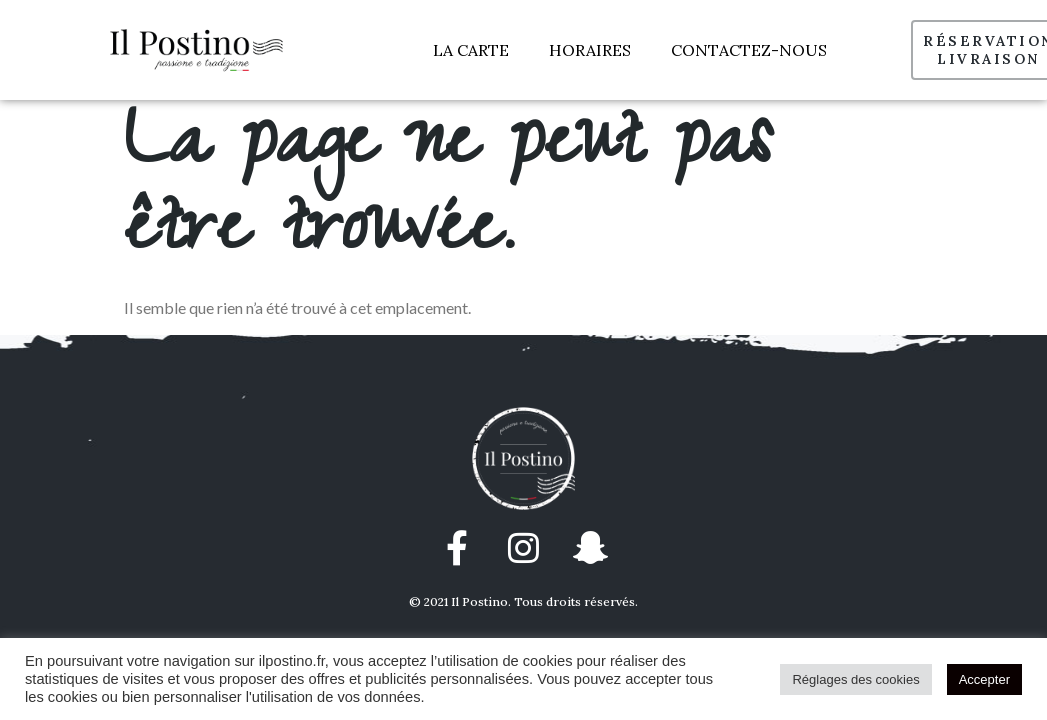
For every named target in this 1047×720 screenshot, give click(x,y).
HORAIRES (590, 50)
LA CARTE (471, 50)
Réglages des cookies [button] (855, 679)
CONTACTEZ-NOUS (749, 50)
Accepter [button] (984, 679)
